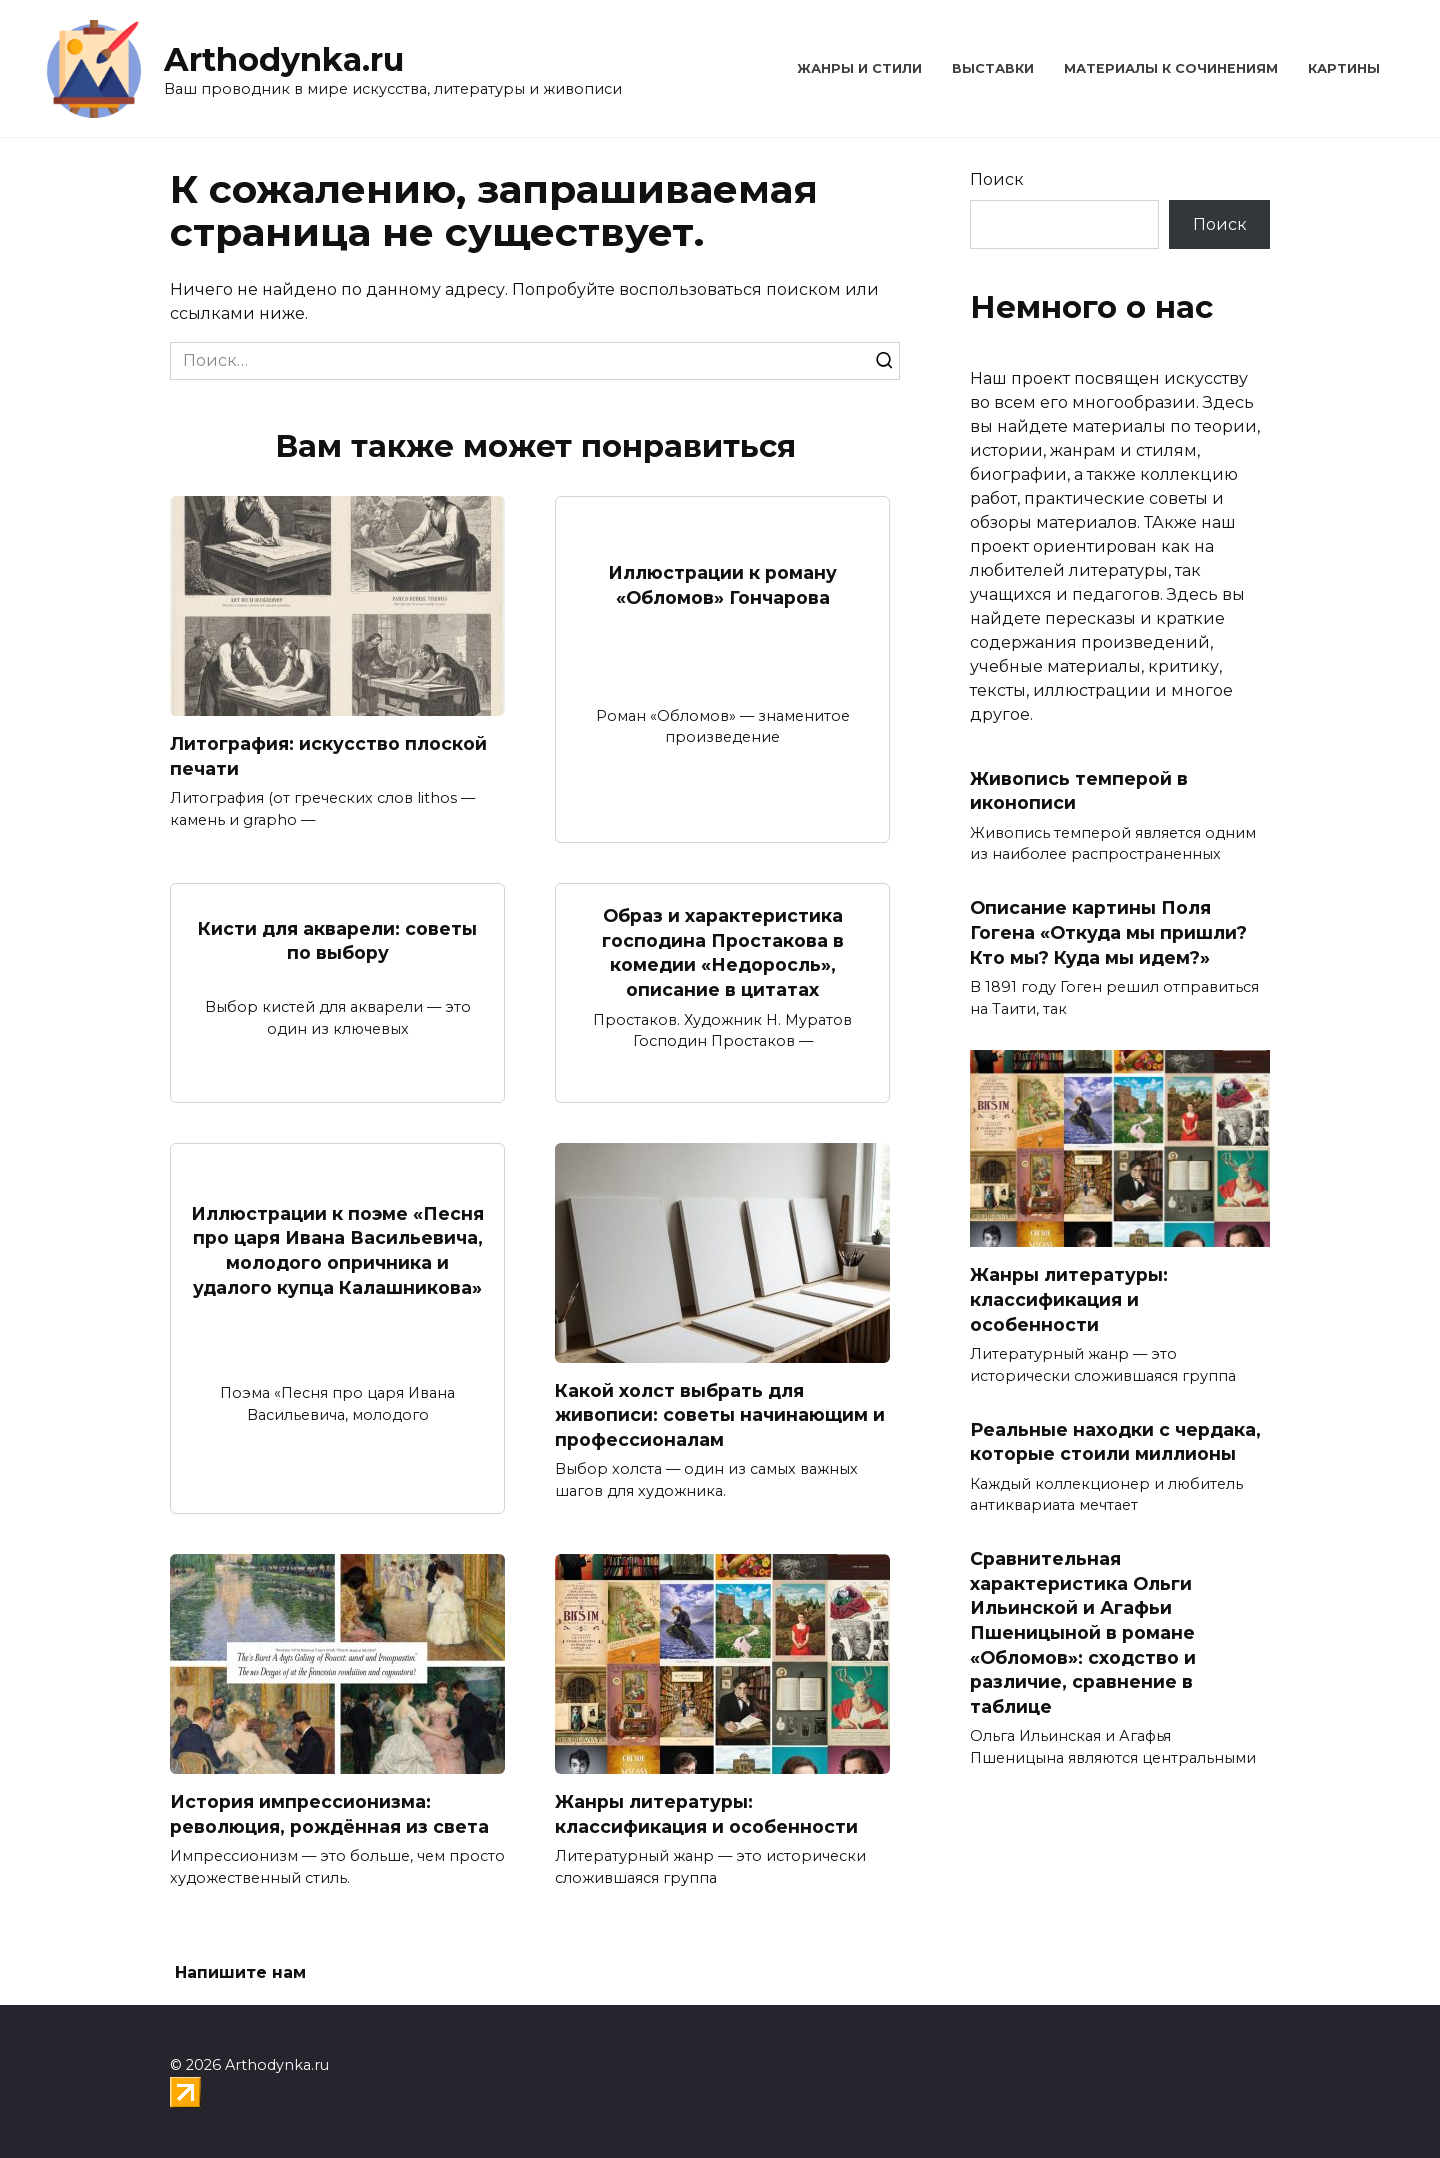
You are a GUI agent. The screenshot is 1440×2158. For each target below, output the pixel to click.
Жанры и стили (859, 68)
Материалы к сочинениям (1171, 68)
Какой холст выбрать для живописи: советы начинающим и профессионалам (720, 1415)
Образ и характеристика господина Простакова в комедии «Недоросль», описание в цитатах (723, 952)
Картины (1344, 68)
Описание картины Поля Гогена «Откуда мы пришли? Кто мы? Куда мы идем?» (1108, 932)
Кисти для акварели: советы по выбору (337, 940)
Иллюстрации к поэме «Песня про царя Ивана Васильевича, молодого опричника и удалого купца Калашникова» (337, 1250)
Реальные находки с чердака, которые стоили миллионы (1115, 1441)
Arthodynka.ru (284, 59)
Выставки (993, 68)
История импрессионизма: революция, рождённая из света (329, 1814)
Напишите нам (240, 1972)
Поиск (997, 179)
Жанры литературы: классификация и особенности (706, 1814)
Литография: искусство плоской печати (328, 756)
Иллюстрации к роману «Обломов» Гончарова (722, 585)
